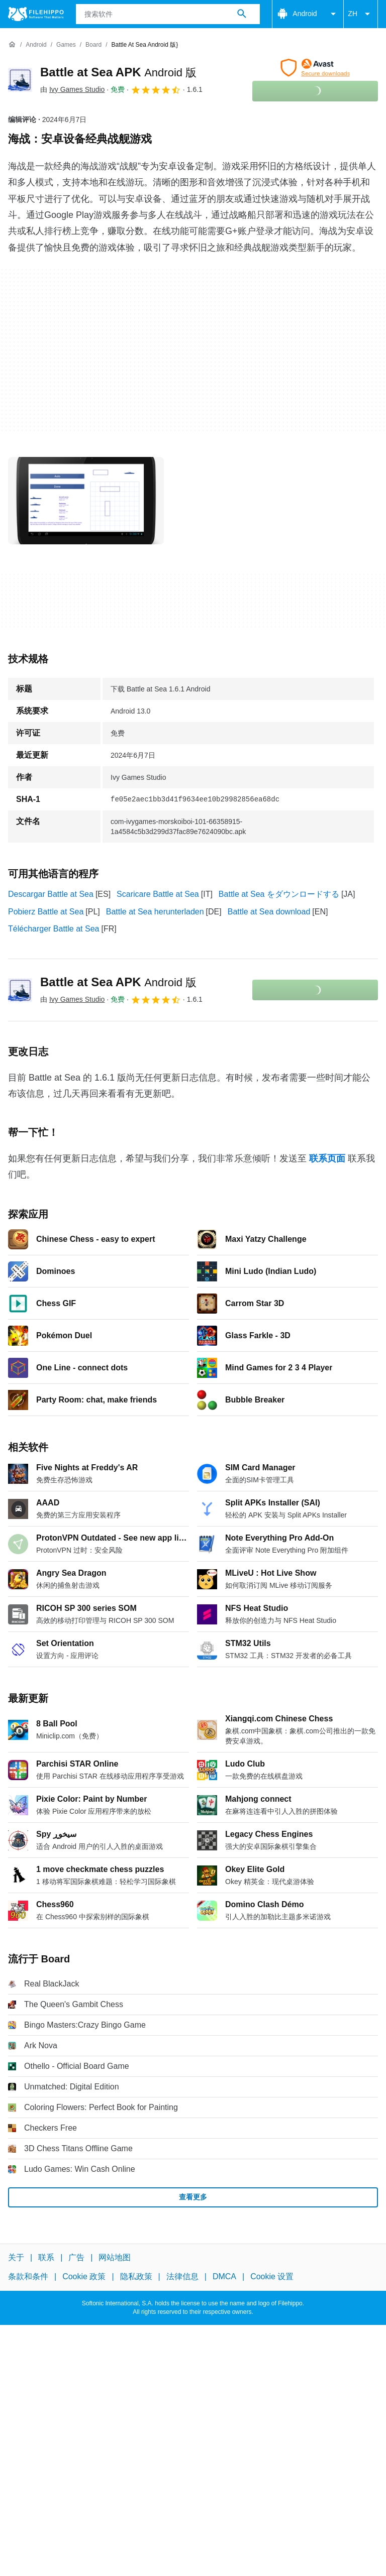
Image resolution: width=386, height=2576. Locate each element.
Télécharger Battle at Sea (53, 928)
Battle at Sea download (269, 911)
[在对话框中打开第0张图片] (86, 500)
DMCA (224, 2276)
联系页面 (327, 1158)
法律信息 (182, 2276)
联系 (46, 2257)
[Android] (36, 45)
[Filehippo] (36, 14)
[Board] (93, 45)
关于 (16, 2257)
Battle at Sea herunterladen (155, 911)
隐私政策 (136, 2276)
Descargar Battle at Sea (50, 894)
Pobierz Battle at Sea (45, 911)
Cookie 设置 (272, 2276)
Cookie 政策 (84, 2276)
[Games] (66, 45)
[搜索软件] (242, 14)
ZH (360, 14)
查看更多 (193, 2197)
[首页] (12, 44)
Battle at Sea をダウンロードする (279, 894)
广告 (76, 2257)
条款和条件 (28, 2276)
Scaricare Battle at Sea (158, 894)
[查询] (168, 14)
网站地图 (115, 2257)
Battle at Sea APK (118, 72)
